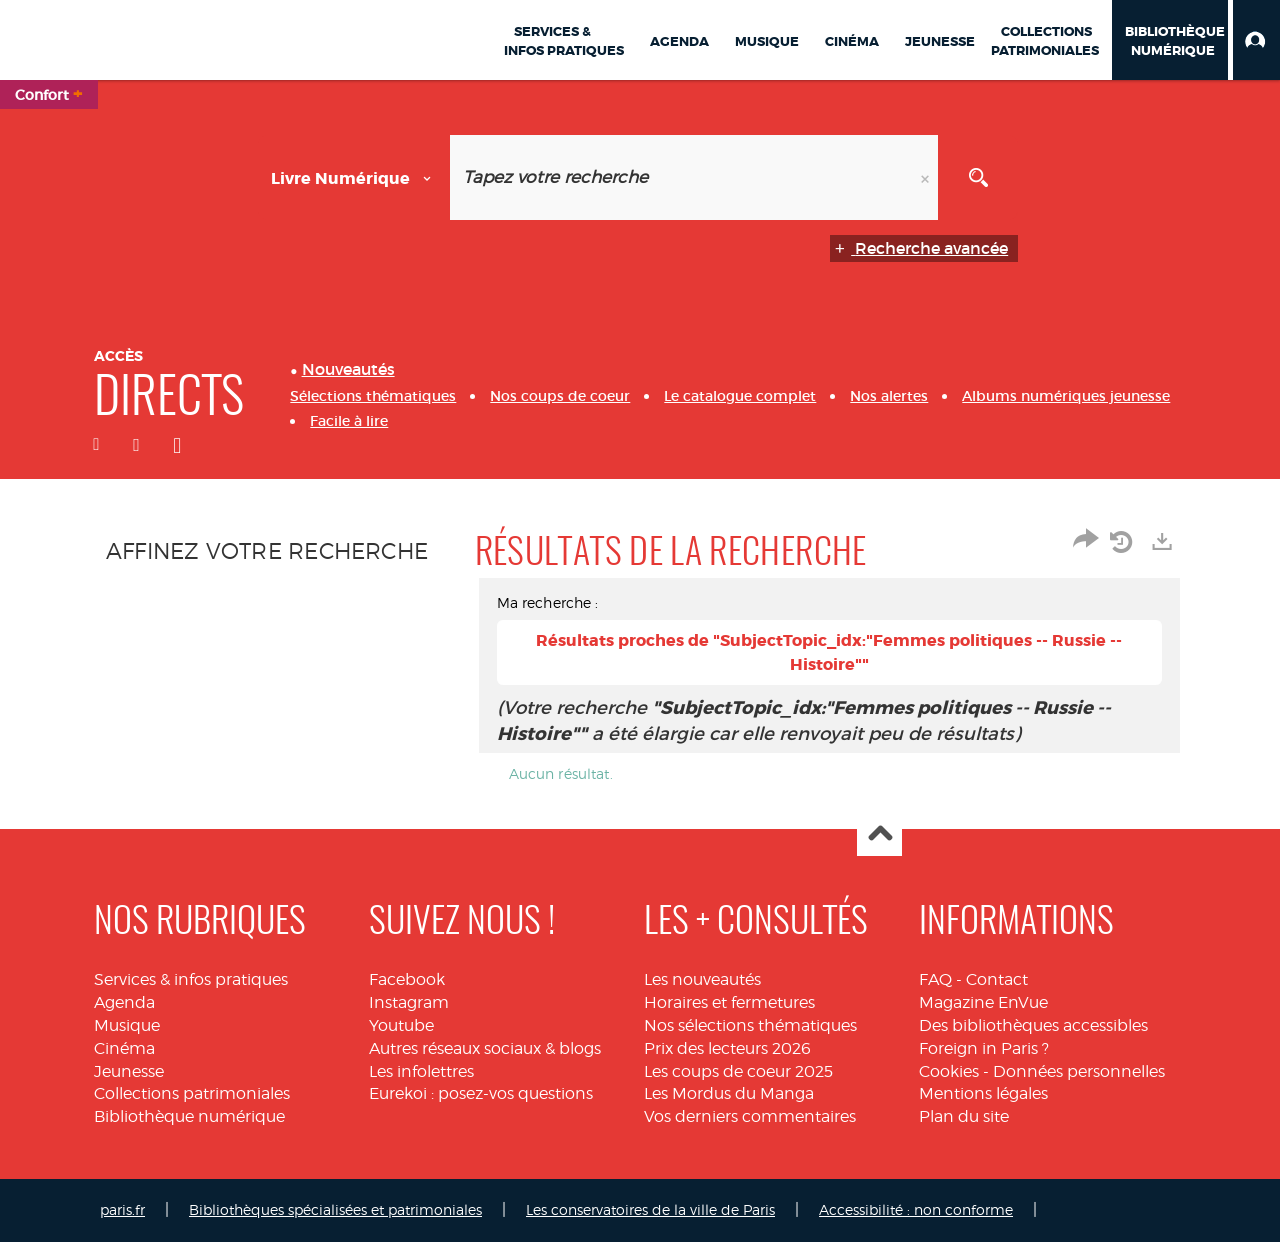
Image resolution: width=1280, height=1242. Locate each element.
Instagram (409, 1002)
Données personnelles (1079, 1071)
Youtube (401, 1025)
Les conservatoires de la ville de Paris (650, 1209)
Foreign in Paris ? (984, 1048)
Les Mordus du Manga (729, 1093)
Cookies (949, 1071)
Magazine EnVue (983, 1002)
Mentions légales (983, 1093)
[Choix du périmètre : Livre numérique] (354, 177)
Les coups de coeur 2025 (738, 1071)
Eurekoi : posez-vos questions (481, 1093)
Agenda (124, 1002)
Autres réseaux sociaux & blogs (485, 1048)
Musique (127, 1025)
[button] (1256, 40)
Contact (997, 979)
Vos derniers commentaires (750, 1116)
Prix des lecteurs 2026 (727, 1048)
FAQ (935, 979)
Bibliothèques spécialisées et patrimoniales (335, 1209)
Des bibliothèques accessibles (1033, 1025)
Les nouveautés (702, 979)
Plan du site (964, 1116)
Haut (879, 834)
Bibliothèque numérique (189, 1116)
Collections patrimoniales (192, 1093)
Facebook (407, 979)
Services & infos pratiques (191, 979)
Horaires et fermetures (729, 1002)
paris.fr (122, 1209)
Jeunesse (129, 1071)
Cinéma (124, 1048)
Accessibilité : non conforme (916, 1209)
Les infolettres (421, 1071)
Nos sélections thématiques (750, 1025)
